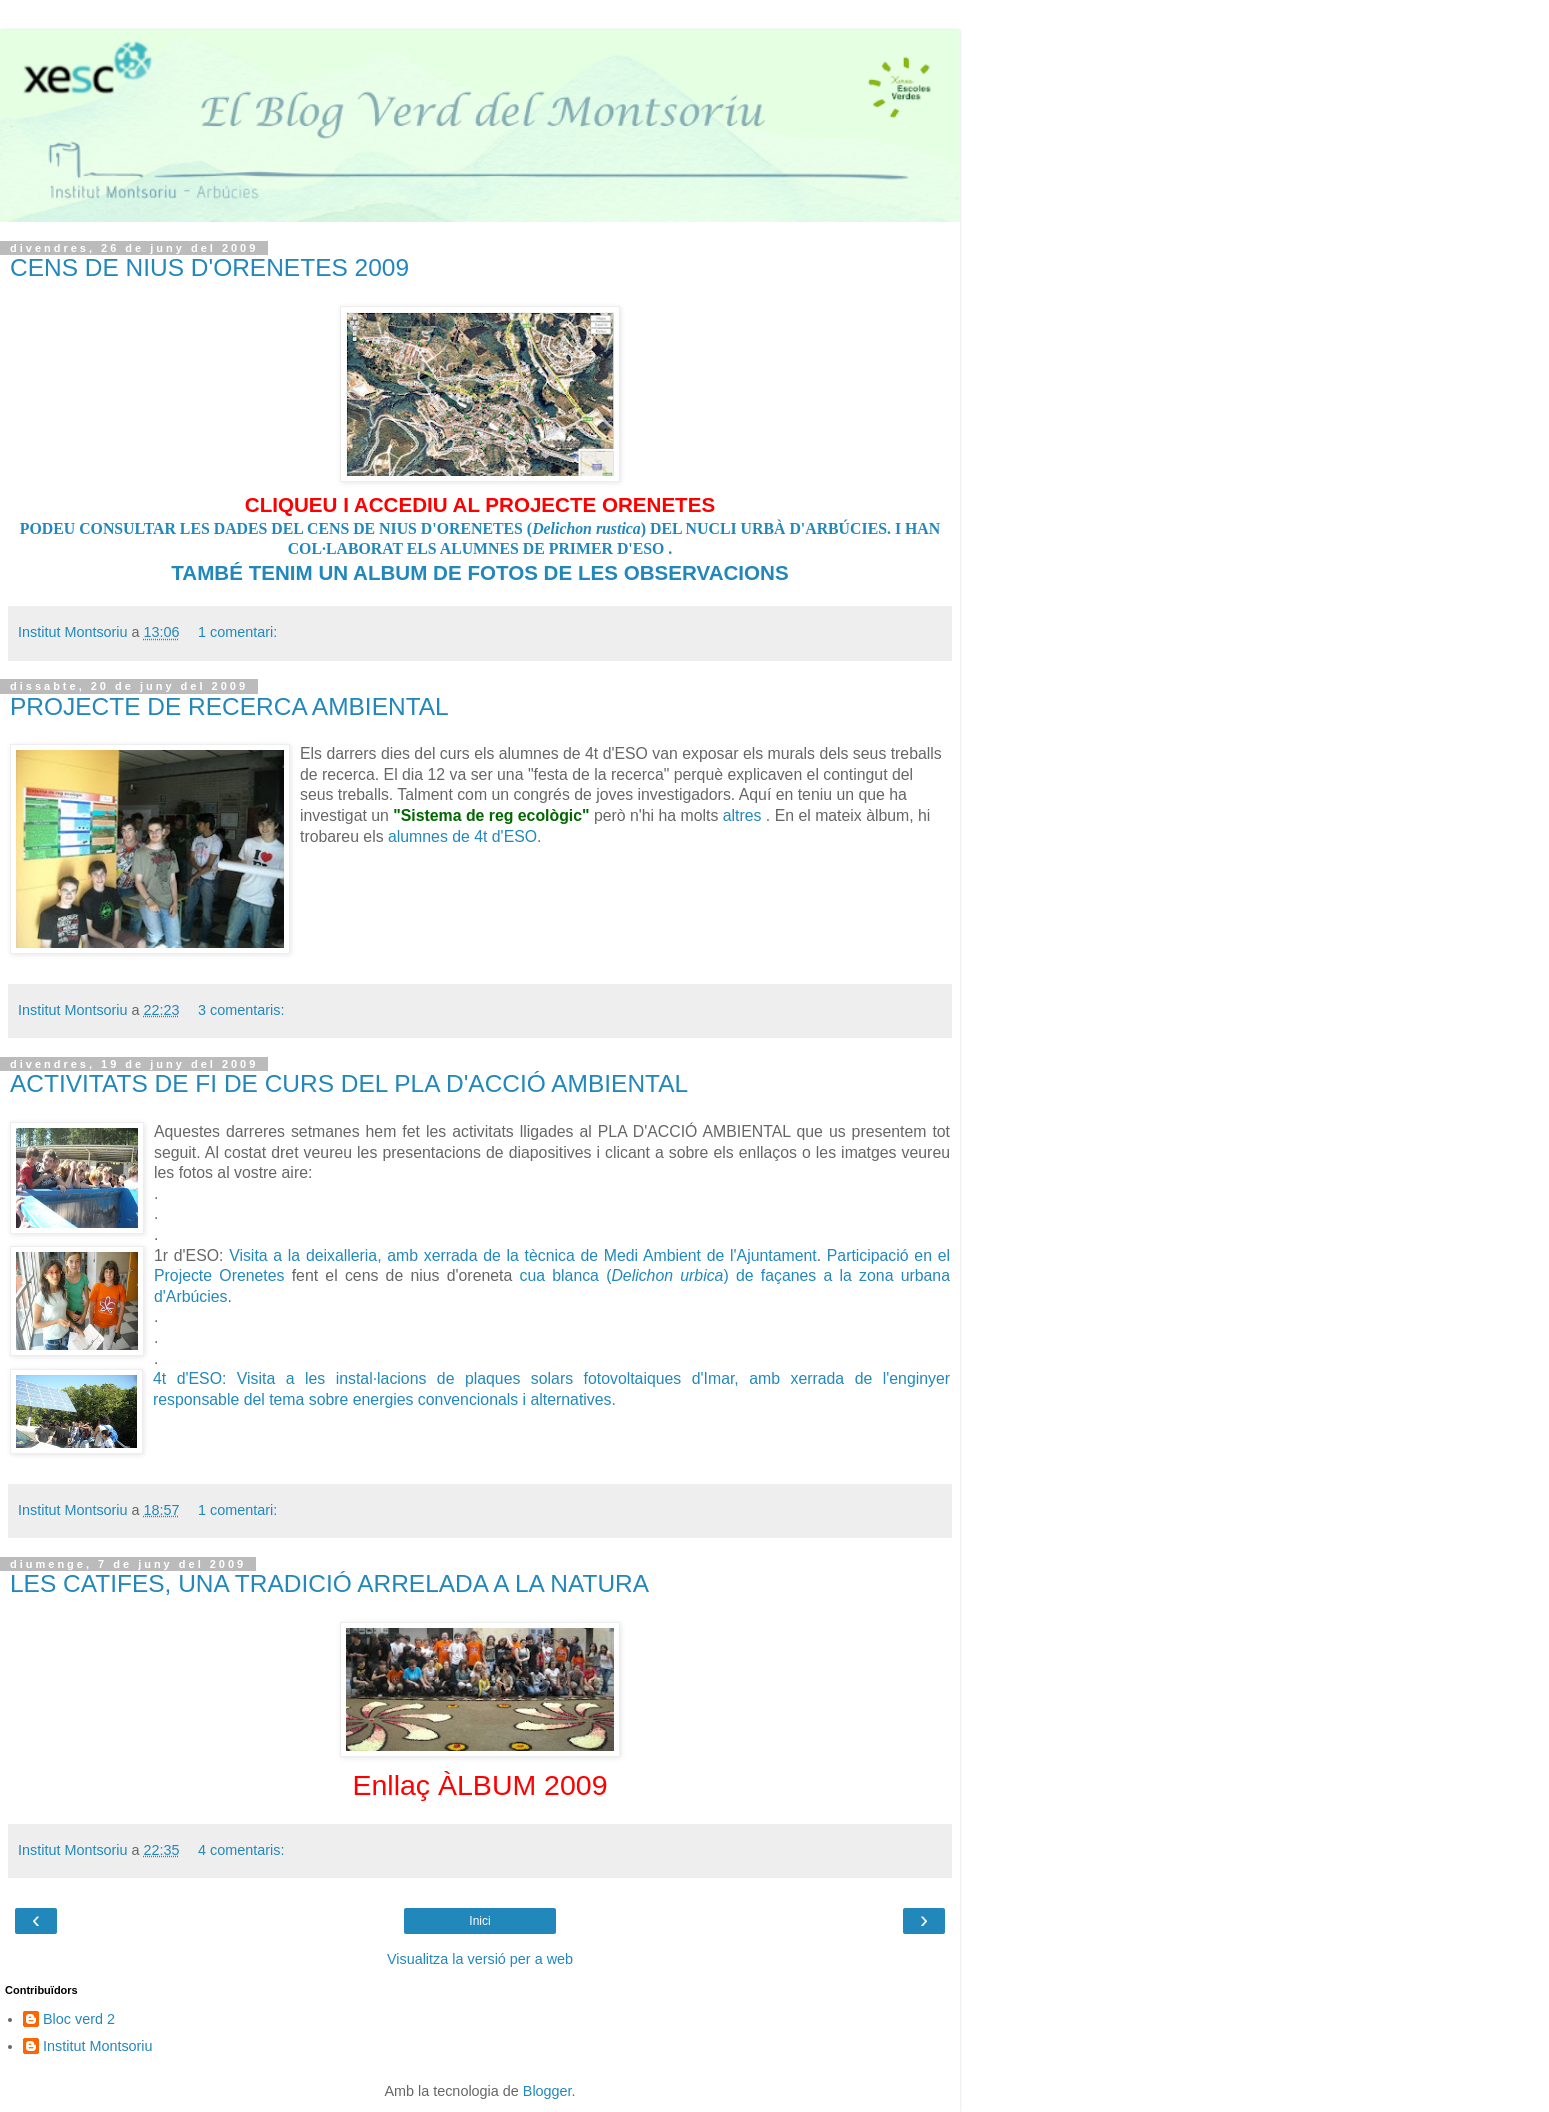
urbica (701, 1275)
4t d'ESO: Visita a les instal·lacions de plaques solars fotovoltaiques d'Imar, (451, 1378)
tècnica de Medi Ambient (616, 1255)
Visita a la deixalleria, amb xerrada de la (376, 1255)
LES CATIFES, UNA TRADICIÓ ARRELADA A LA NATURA (329, 1583)
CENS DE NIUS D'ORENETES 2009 (209, 267)
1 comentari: (237, 632)
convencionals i (474, 1399)
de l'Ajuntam (751, 1255)
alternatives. (572, 1399)
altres (742, 815)
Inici (479, 1921)
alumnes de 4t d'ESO (462, 836)
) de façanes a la (791, 1275)
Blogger (547, 2091)
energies (385, 1399)
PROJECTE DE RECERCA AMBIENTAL (229, 706)
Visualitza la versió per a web (480, 1959)
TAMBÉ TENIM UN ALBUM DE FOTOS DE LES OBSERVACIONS (479, 572)
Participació (871, 1255)
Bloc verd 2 (79, 2019)
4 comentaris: (241, 1850)
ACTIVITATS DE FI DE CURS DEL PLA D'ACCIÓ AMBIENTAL (349, 1083)
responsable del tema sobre (253, 1399)
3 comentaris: (241, 1010)
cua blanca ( (600, 1275)
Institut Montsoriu (98, 2046)
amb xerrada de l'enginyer (849, 1378)
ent (806, 1255)
